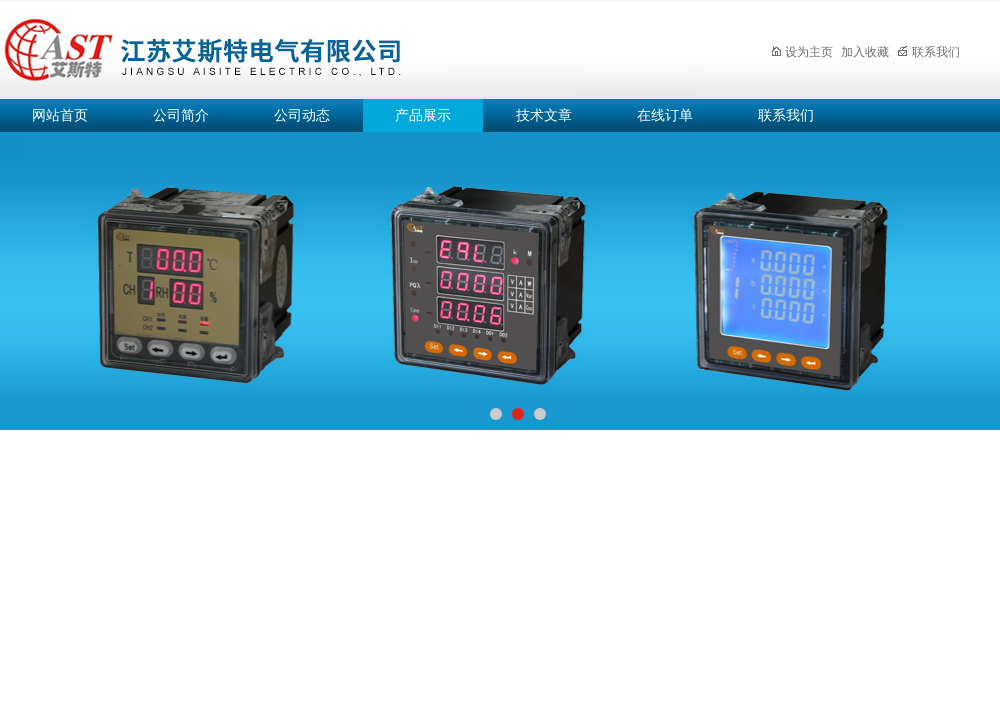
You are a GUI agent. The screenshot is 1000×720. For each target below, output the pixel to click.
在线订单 (665, 115)
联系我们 (928, 52)
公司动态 (302, 115)
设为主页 (801, 52)
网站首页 (60, 115)
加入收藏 (865, 52)
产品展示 (423, 115)
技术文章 (544, 115)
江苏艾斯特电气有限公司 (350, 46)
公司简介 (181, 115)
